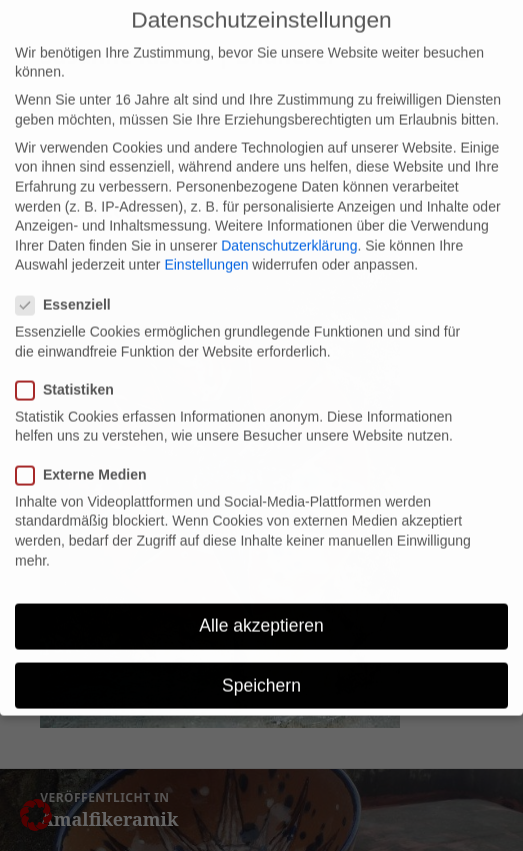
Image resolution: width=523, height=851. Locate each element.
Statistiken (71, 376)
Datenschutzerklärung (289, 232)
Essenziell (69, 291)
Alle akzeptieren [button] (261, 612)
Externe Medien (87, 461)
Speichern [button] (261, 672)
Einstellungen (206, 251)
